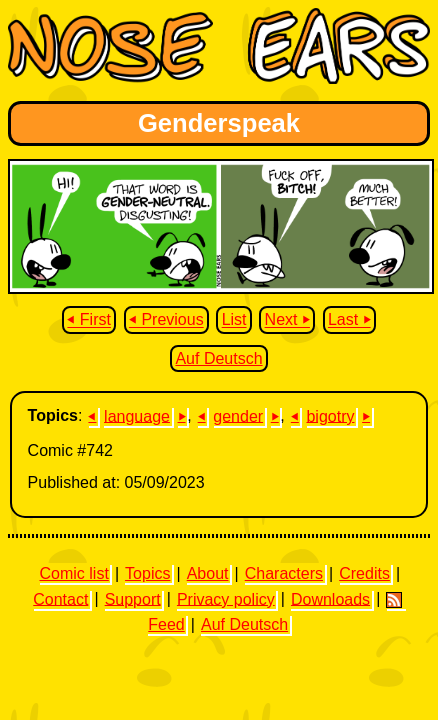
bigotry (330, 415)
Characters (284, 573)
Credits (364, 573)
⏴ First (89, 320)
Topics (147, 573)
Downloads (330, 598)
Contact (60, 598)
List (234, 320)
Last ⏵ (349, 320)
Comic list (74, 573)
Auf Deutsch (218, 358)
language (137, 415)
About (208, 573)
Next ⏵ (287, 320)
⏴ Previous (166, 320)
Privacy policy (226, 598)
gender (238, 415)
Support (133, 598)
